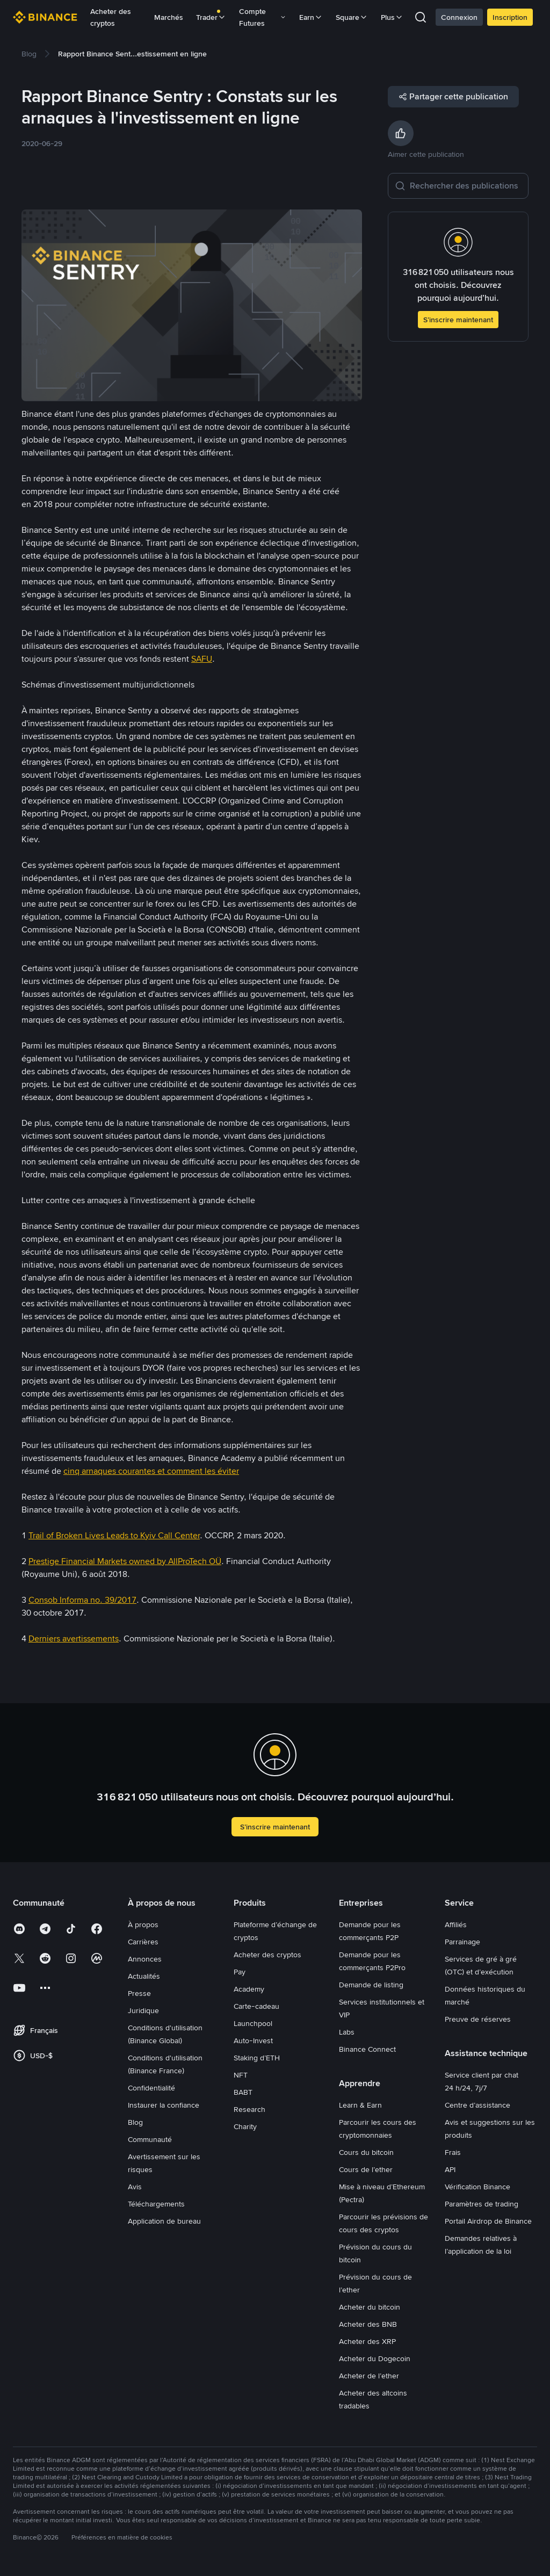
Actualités (144, 1976)
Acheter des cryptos (110, 17)
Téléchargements (156, 2204)
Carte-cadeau (256, 2006)
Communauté (150, 2139)
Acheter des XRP (367, 2341)
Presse (139, 1993)
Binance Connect (367, 2049)
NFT (241, 2075)
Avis (135, 2186)
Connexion (459, 17)
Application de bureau (164, 2221)
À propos (143, 1924)
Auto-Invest (253, 2040)
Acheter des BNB (368, 2324)
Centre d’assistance (477, 2105)
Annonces (145, 1959)
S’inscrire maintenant (458, 319)
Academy (249, 1989)
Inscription (510, 17)
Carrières (143, 1942)
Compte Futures (263, 17)
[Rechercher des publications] (466, 185)
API (450, 2169)
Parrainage (462, 1942)
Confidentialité (151, 2088)
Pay (239, 1972)
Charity (245, 2126)
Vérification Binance (477, 2186)
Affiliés (456, 1924)
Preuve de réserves (478, 2019)
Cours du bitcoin (366, 2152)
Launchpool (253, 2023)
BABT (243, 2092)
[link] (29, 53)
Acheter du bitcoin (369, 2307)
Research (249, 2109)
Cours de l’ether (366, 2169)
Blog (135, 2122)
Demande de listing (371, 1984)
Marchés (168, 17)
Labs (346, 2032)
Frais (453, 2152)
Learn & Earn (360, 2105)
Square (352, 17)
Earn (311, 17)
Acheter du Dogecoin (374, 2358)
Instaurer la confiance (163, 2105)
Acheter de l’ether (369, 2375)
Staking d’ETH (257, 2058)
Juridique (143, 2010)
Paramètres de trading (481, 2204)
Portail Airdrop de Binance (488, 2221)
